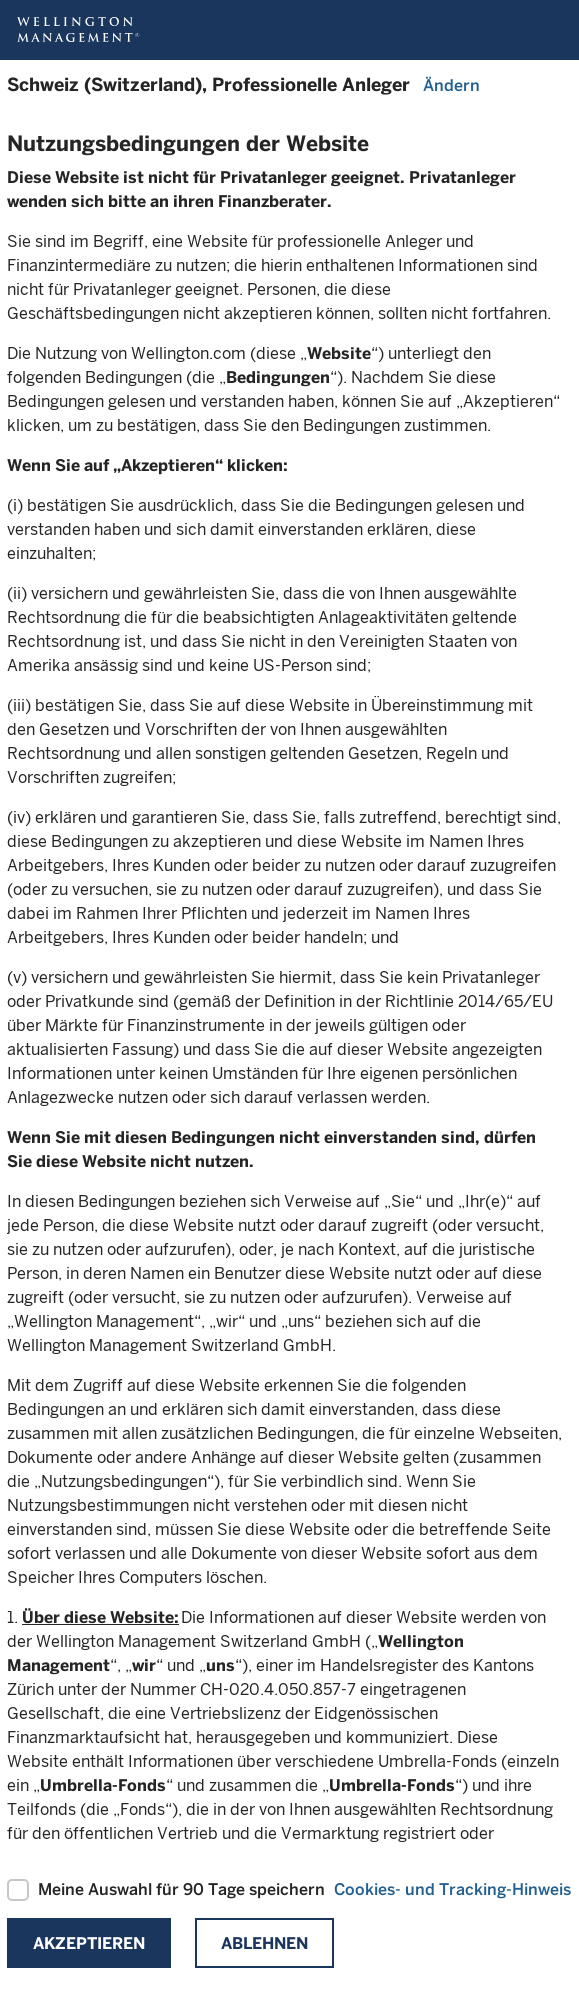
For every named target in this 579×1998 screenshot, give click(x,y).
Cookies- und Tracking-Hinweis (452, 1889)
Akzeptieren (89, 1943)
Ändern (451, 85)
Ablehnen (264, 1943)
